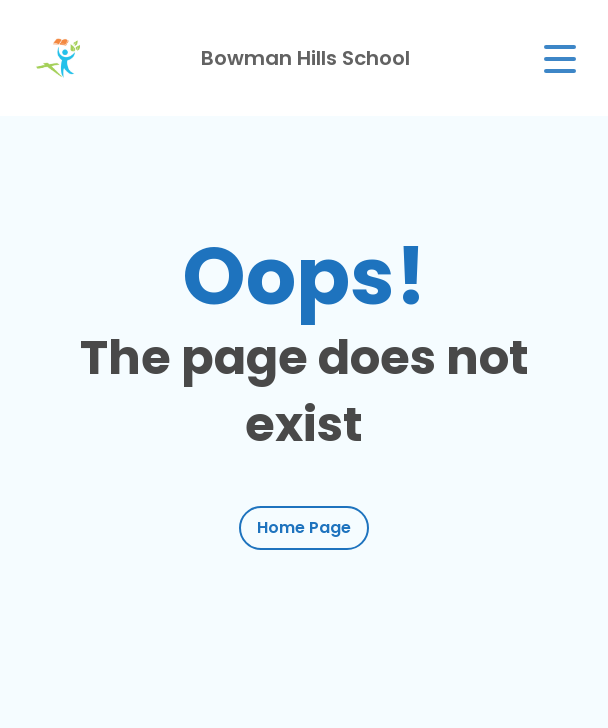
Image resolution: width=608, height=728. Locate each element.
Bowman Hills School (305, 58)
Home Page (304, 527)
